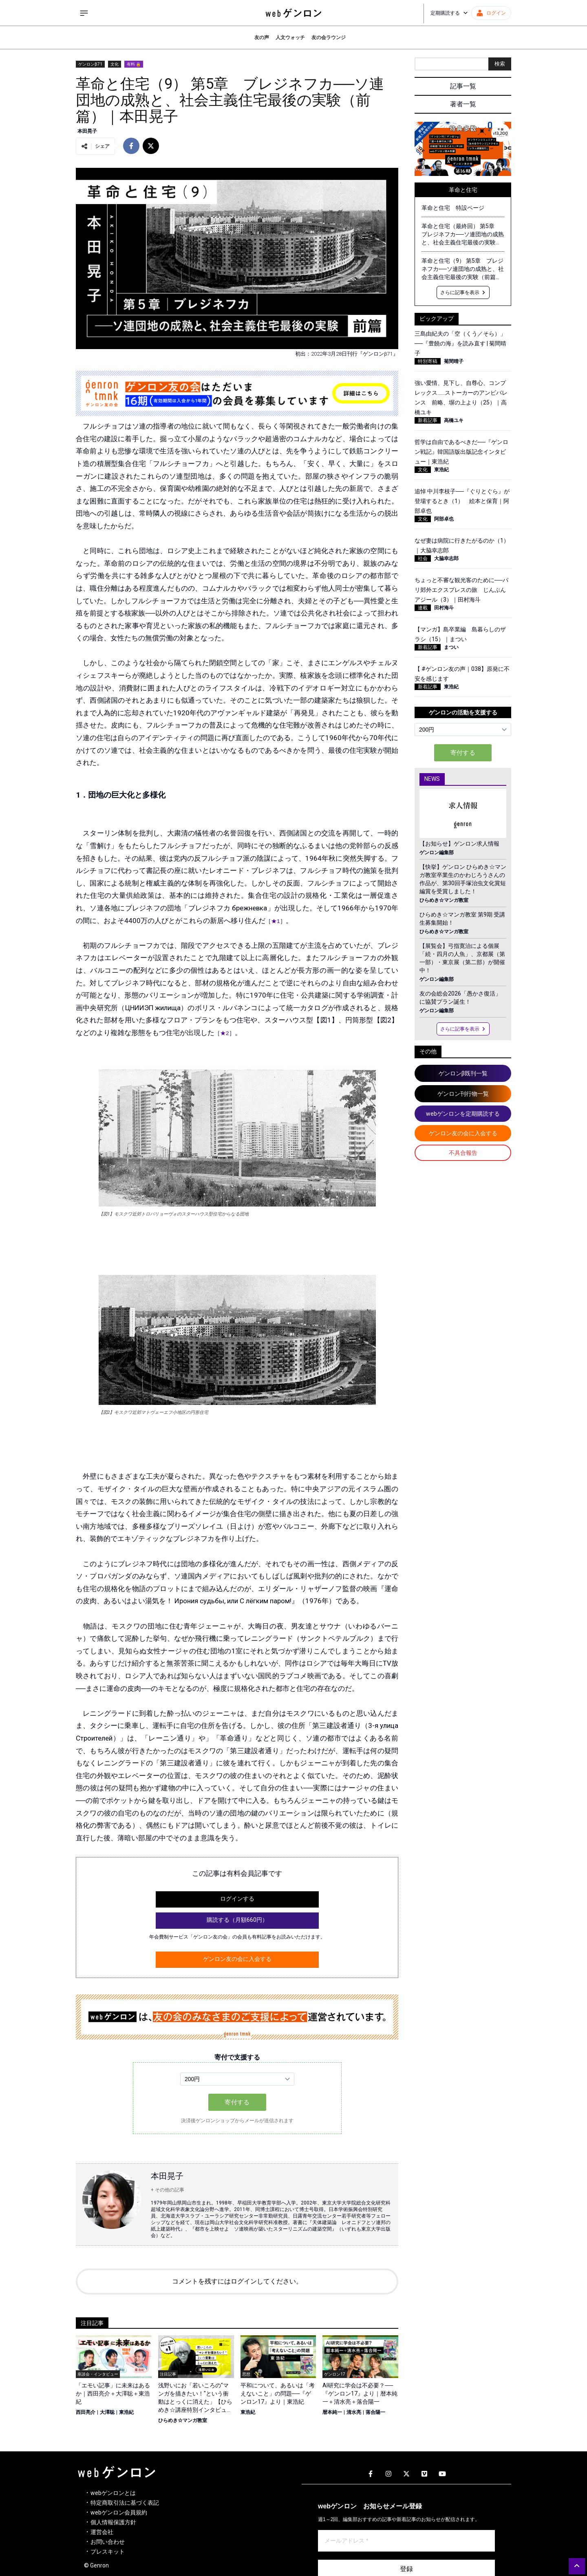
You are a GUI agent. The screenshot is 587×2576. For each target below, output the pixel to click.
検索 (499, 64)
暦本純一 (332, 2412)
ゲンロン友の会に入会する (237, 1959)
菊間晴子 (453, 361)
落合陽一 (375, 2412)
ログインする (237, 1898)
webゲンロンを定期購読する (463, 1113)
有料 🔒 (134, 64)
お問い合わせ (107, 2542)
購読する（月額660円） (237, 1920)
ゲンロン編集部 (436, 852)
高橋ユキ (453, 420)
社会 (423, 558)
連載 (423, 608)
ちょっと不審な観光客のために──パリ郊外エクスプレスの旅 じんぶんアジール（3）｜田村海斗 (461, 590)
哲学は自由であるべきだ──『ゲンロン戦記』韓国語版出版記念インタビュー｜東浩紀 (461, 452)
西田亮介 (85, 2412)
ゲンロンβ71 (90, 64)
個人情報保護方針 (113, 2522)
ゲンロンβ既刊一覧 (463, 1073)
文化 (114, 64)
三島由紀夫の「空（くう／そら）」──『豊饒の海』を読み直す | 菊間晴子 (460, 343)
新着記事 (427, 420)
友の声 (261, 37)
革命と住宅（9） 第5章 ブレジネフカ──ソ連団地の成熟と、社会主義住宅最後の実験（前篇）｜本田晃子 (462, 269)
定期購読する (449, 13)
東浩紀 (126, 2412)
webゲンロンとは (113, 2493)
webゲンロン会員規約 (118, 2512)
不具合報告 (463, 1153)
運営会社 (101, 2532)
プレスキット (107, 2551)
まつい (451, 647)
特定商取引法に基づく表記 (124, 2502)
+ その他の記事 (167, 2190)
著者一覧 (463, 104)
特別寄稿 (427, 361)
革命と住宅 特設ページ (452, 207)
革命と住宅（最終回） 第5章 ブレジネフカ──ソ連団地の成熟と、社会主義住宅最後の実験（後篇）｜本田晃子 (462, 234)
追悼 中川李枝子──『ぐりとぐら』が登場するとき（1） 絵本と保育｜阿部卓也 (462, 501)
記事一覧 (463, 86)
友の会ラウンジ (328, 37)
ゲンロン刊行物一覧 (463, 1093)
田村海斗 (444, 608)
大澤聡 (107, 2412)
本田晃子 (87, 131)
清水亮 (353, 2412)
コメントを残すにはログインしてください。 (237, 2281)
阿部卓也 (444, 519)
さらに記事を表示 (463, 292)
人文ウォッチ (290, 37)
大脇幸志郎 (446, 558)
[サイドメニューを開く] (84, 13)
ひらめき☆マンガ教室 (182, 2420)
